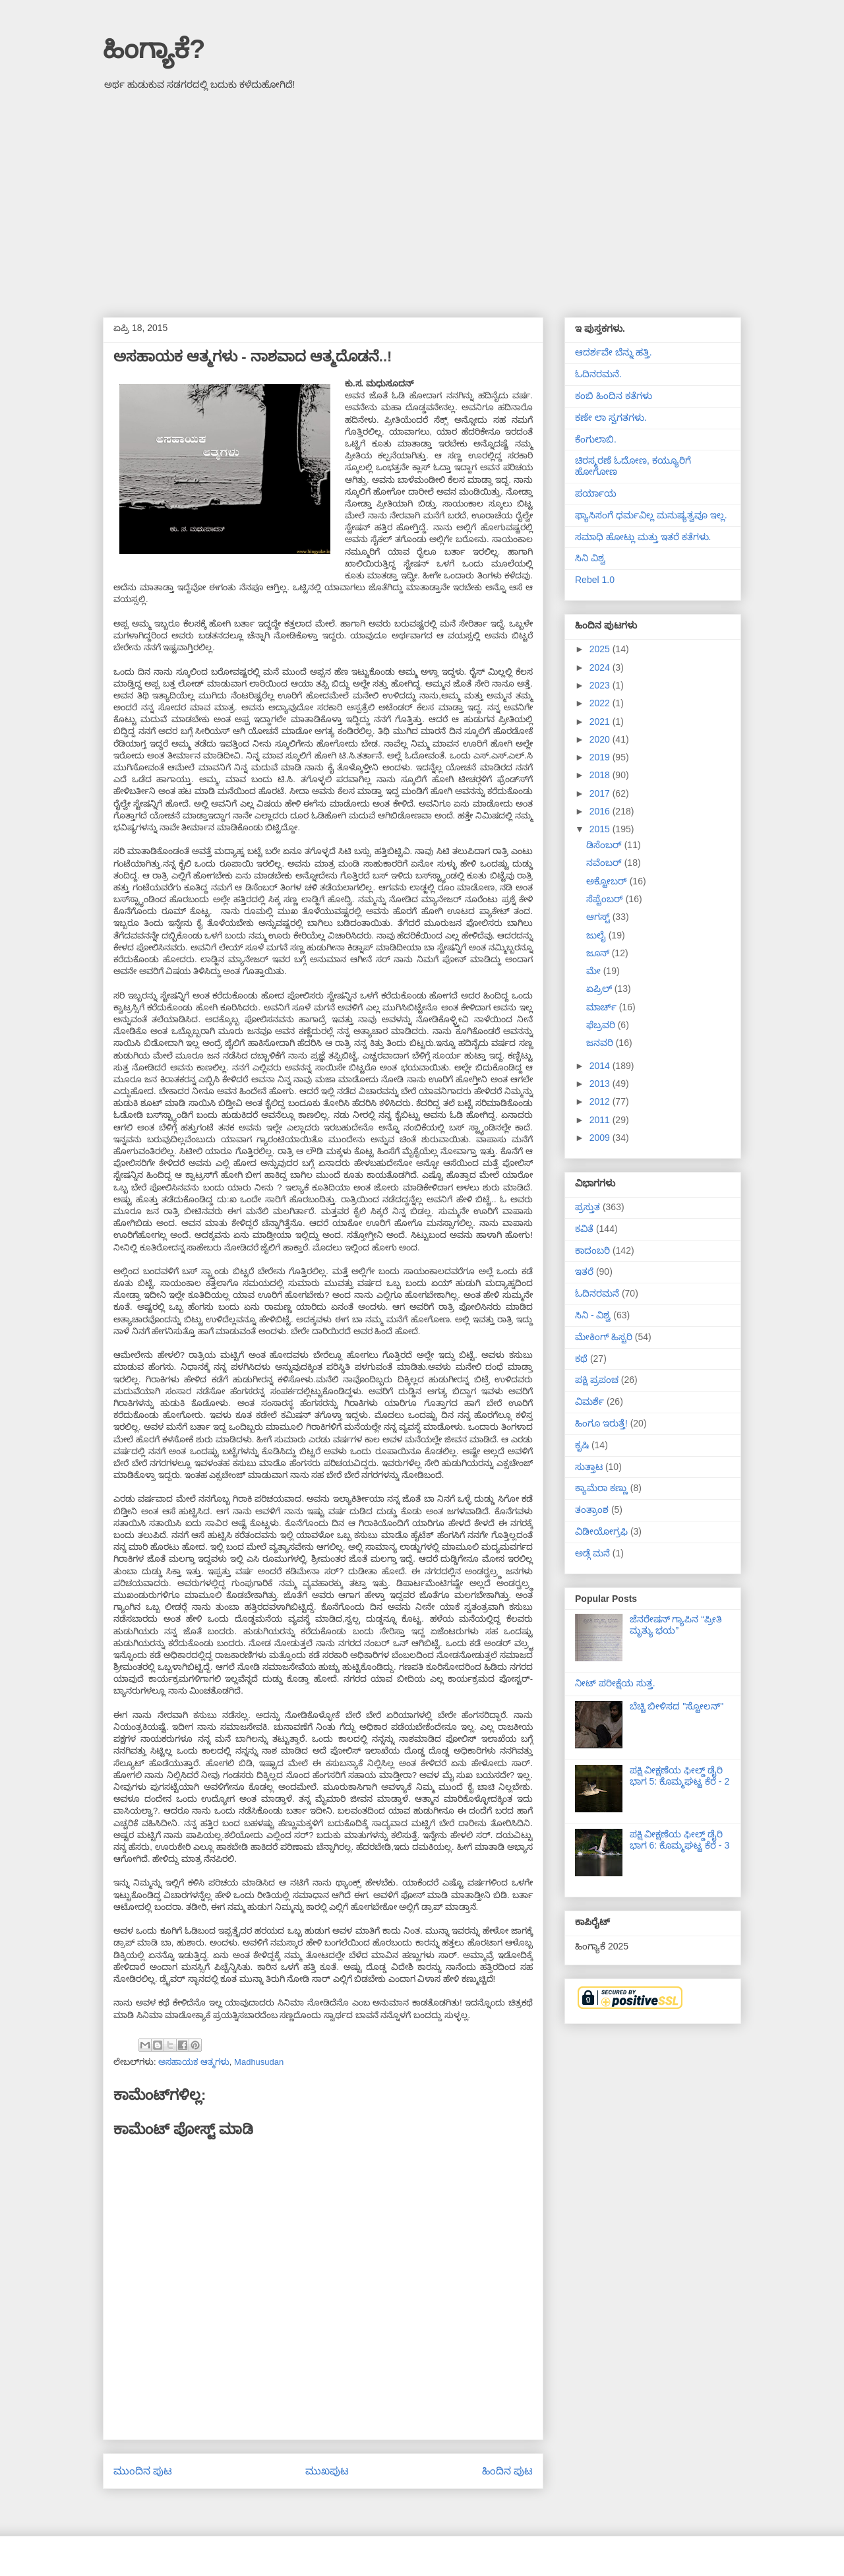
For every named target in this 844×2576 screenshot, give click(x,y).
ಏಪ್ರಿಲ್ (600, 988)
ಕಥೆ (581, 1358)
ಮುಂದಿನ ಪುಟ (142, 2470)
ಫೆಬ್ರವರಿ (602, 1025)
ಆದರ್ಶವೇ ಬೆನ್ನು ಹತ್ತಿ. (613, 352)
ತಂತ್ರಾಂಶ (592, 1509)
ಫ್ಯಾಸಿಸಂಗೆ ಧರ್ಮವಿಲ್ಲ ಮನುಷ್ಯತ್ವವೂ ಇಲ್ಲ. (651, 515)
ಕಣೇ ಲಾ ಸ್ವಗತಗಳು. (611, 417)
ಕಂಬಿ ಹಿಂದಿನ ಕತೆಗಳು (613, 395)
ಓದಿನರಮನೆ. (598, 374)
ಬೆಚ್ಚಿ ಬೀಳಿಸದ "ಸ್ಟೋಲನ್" (677, 1706)
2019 (601, 757)
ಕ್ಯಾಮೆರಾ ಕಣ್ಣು (601, 1488)
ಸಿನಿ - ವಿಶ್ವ (593, 1315)
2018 (601, 775)
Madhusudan (259, 2062)
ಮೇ (594, 971)
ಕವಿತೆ (584, 1228)
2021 (601, 721)
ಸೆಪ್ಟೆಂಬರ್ (606, 899)
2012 (601, 1101)
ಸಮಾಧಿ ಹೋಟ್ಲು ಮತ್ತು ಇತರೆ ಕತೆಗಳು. (643, 537)
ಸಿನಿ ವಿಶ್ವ (590, 558)
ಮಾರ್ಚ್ (602, 1007)
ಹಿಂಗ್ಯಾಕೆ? (154, 48)
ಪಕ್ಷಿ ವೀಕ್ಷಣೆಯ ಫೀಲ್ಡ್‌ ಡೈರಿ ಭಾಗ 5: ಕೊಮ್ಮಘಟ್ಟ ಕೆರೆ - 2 (680, 1776)
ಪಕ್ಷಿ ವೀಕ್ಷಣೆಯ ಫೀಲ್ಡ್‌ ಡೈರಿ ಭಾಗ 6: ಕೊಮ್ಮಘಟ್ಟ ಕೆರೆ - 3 (680, 1840)
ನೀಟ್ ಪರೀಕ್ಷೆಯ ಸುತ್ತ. (615, 1683)
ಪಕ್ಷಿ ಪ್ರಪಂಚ (596, 1379)
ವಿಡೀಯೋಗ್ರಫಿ (601, 1531)
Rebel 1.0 (595, 579)
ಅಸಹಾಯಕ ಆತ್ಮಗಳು (193, 2062)
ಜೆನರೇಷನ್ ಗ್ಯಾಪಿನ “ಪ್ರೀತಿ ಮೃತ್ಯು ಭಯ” (676, 1625)
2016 (601, 811)
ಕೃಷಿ (582, 1445)
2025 (601, 649)
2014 (601, 1065)
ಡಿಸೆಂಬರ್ (605, 845)
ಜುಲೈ (597, 935)
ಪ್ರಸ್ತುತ (587, 1207)
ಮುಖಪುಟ (327, 2470)
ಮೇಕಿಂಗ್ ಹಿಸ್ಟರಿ (603, 1337)
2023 (601, 685)
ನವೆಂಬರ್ (605, 862)
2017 (601, 793)
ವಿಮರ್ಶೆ (589, 1401)
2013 (601, 1083)
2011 (601, 1120)
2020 (601, 739)
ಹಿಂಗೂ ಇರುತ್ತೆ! (601, 1423)
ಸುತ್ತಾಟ (589, 1466)
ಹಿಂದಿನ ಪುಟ (507, 2470)
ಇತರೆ (584, 1271)
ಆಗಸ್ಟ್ (599, 916)
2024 (601, 667)
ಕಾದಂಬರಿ (592, 1250)
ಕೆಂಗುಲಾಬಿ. (596, 439)
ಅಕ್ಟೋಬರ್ (608, 881)
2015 (601, 829)
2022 (601, 703)
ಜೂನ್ (599, 953)
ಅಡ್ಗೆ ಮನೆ (592, 1553)
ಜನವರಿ (601, 1042)
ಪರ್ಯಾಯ (596, 493)
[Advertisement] (422, 198)
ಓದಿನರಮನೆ (597, 1293)
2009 (601, 1137)
